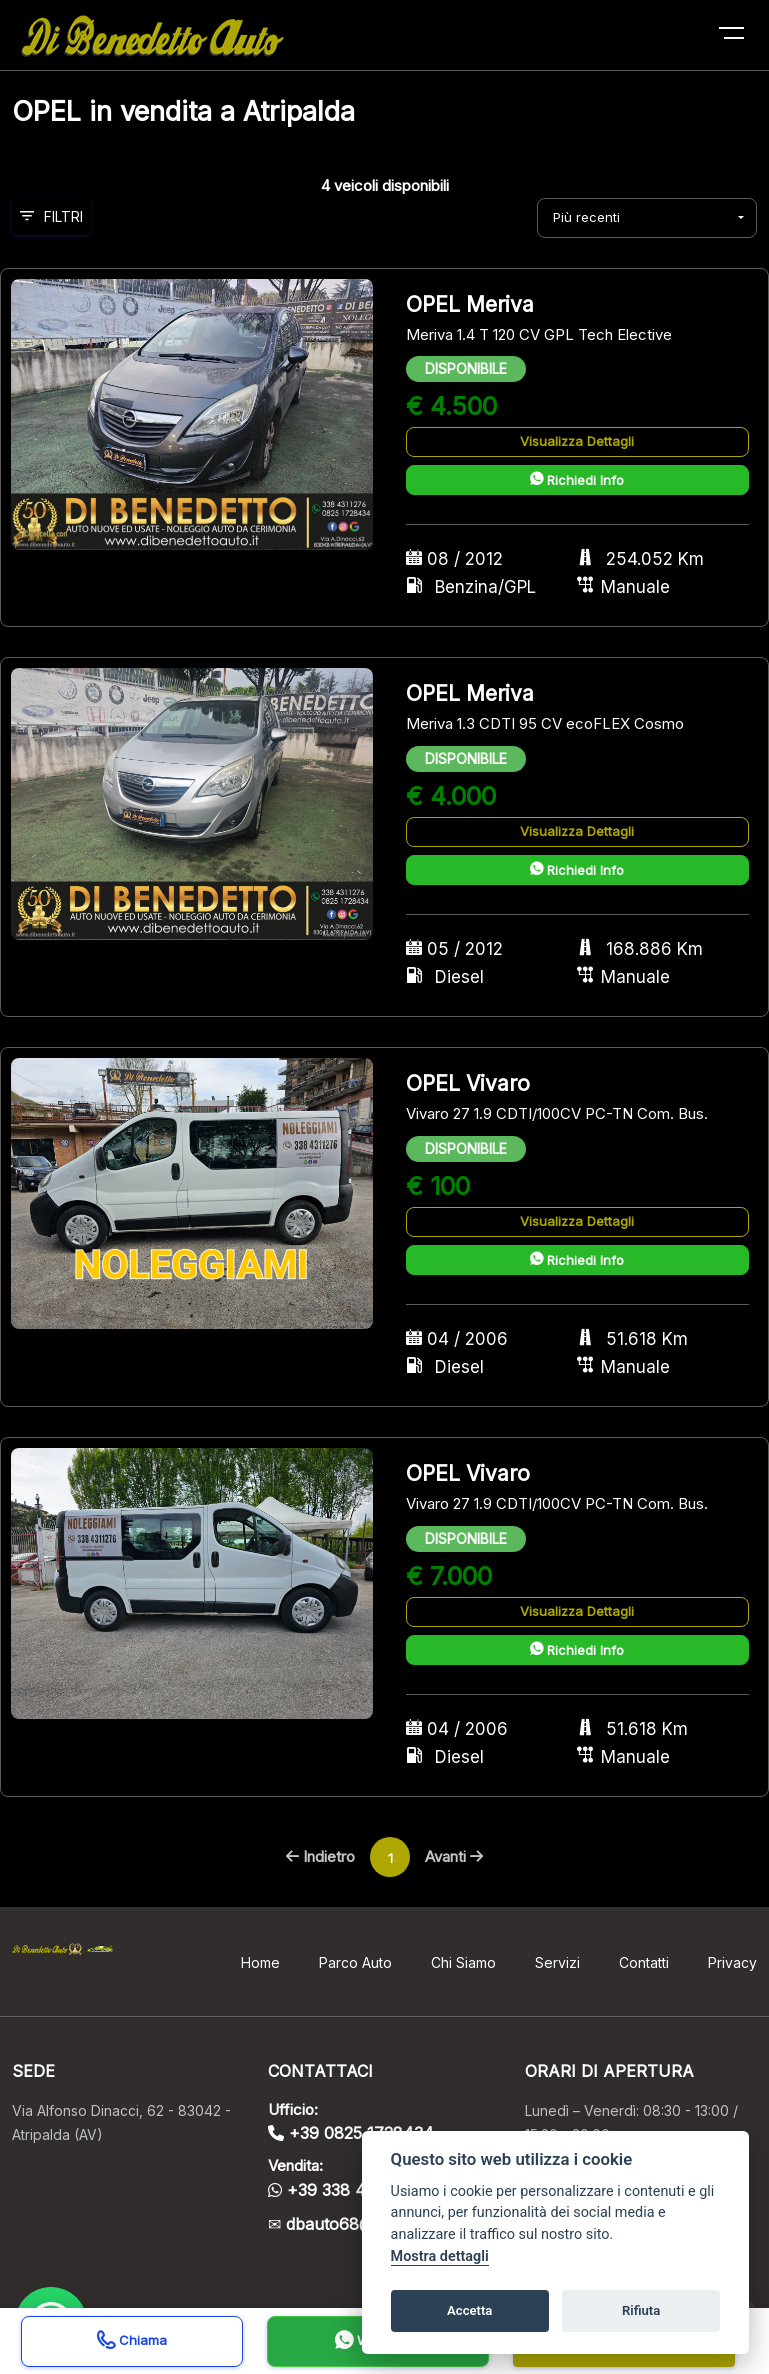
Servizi (557, 1962)
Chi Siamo (463, 1962)
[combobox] (647, 218)
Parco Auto (355, 1962)
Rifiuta (641, 2310)
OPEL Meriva (470, 304)
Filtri (51, 216)
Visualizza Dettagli (577, 441)
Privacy (732, 1962)
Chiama (132, 2342)
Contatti (644, 1962)
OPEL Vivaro (468, 1083)
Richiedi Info (577, 480)
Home (260, 1962)
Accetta (469, 2310)
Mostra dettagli (440, 2256)
